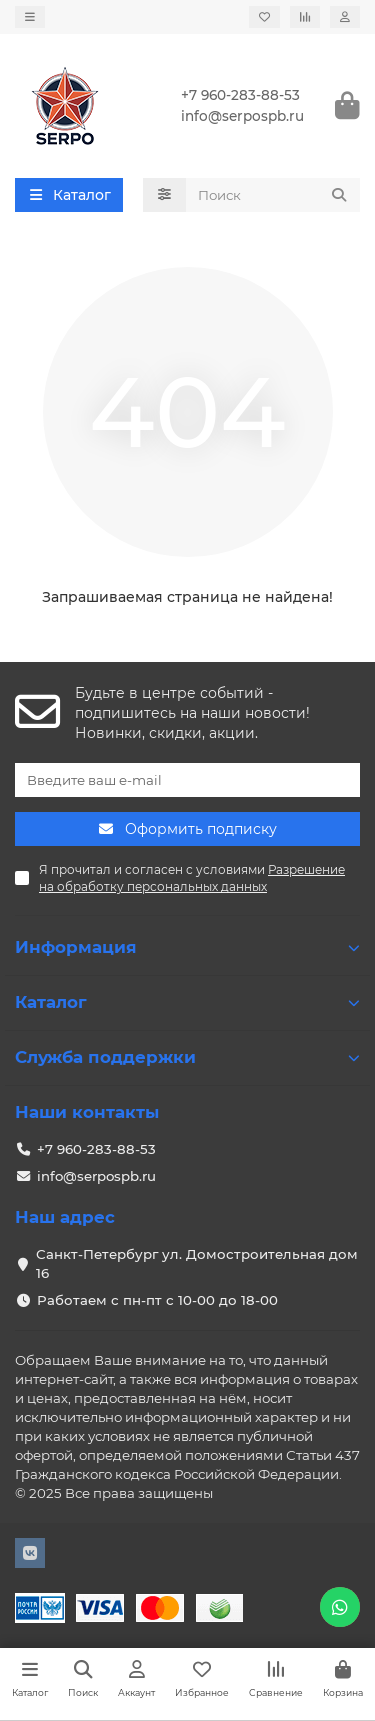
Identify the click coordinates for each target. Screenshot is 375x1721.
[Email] (187, 780)
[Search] (273, 195)
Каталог (187, 1002)
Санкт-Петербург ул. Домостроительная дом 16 (197, 1263)
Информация (187, 947)
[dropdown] (30, 17)
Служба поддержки (187, 1057)
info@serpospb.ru (242, 116)
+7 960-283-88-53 (240, 95)
